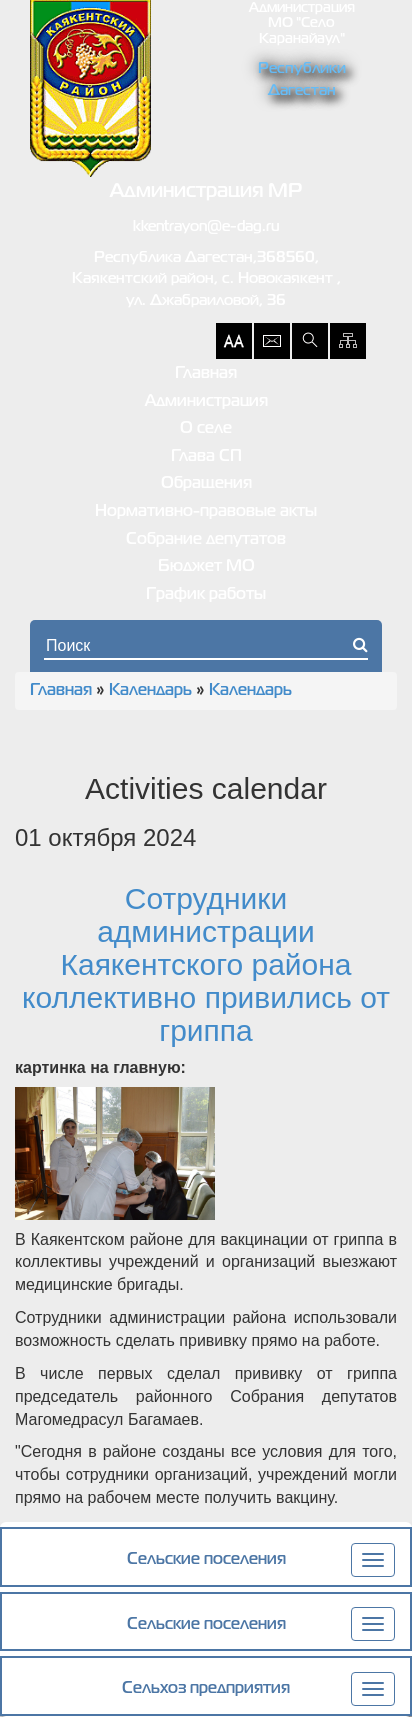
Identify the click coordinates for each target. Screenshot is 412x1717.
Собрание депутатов (206, 540)
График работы (206, 595)
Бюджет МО (206, 567)
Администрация (206, 402)
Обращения (206, 484)
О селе (206, 429)
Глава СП (206, 457)
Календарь (150, 691)
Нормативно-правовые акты (206, 512)
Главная (206, 374)
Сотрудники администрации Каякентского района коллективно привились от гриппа (206, 964)
